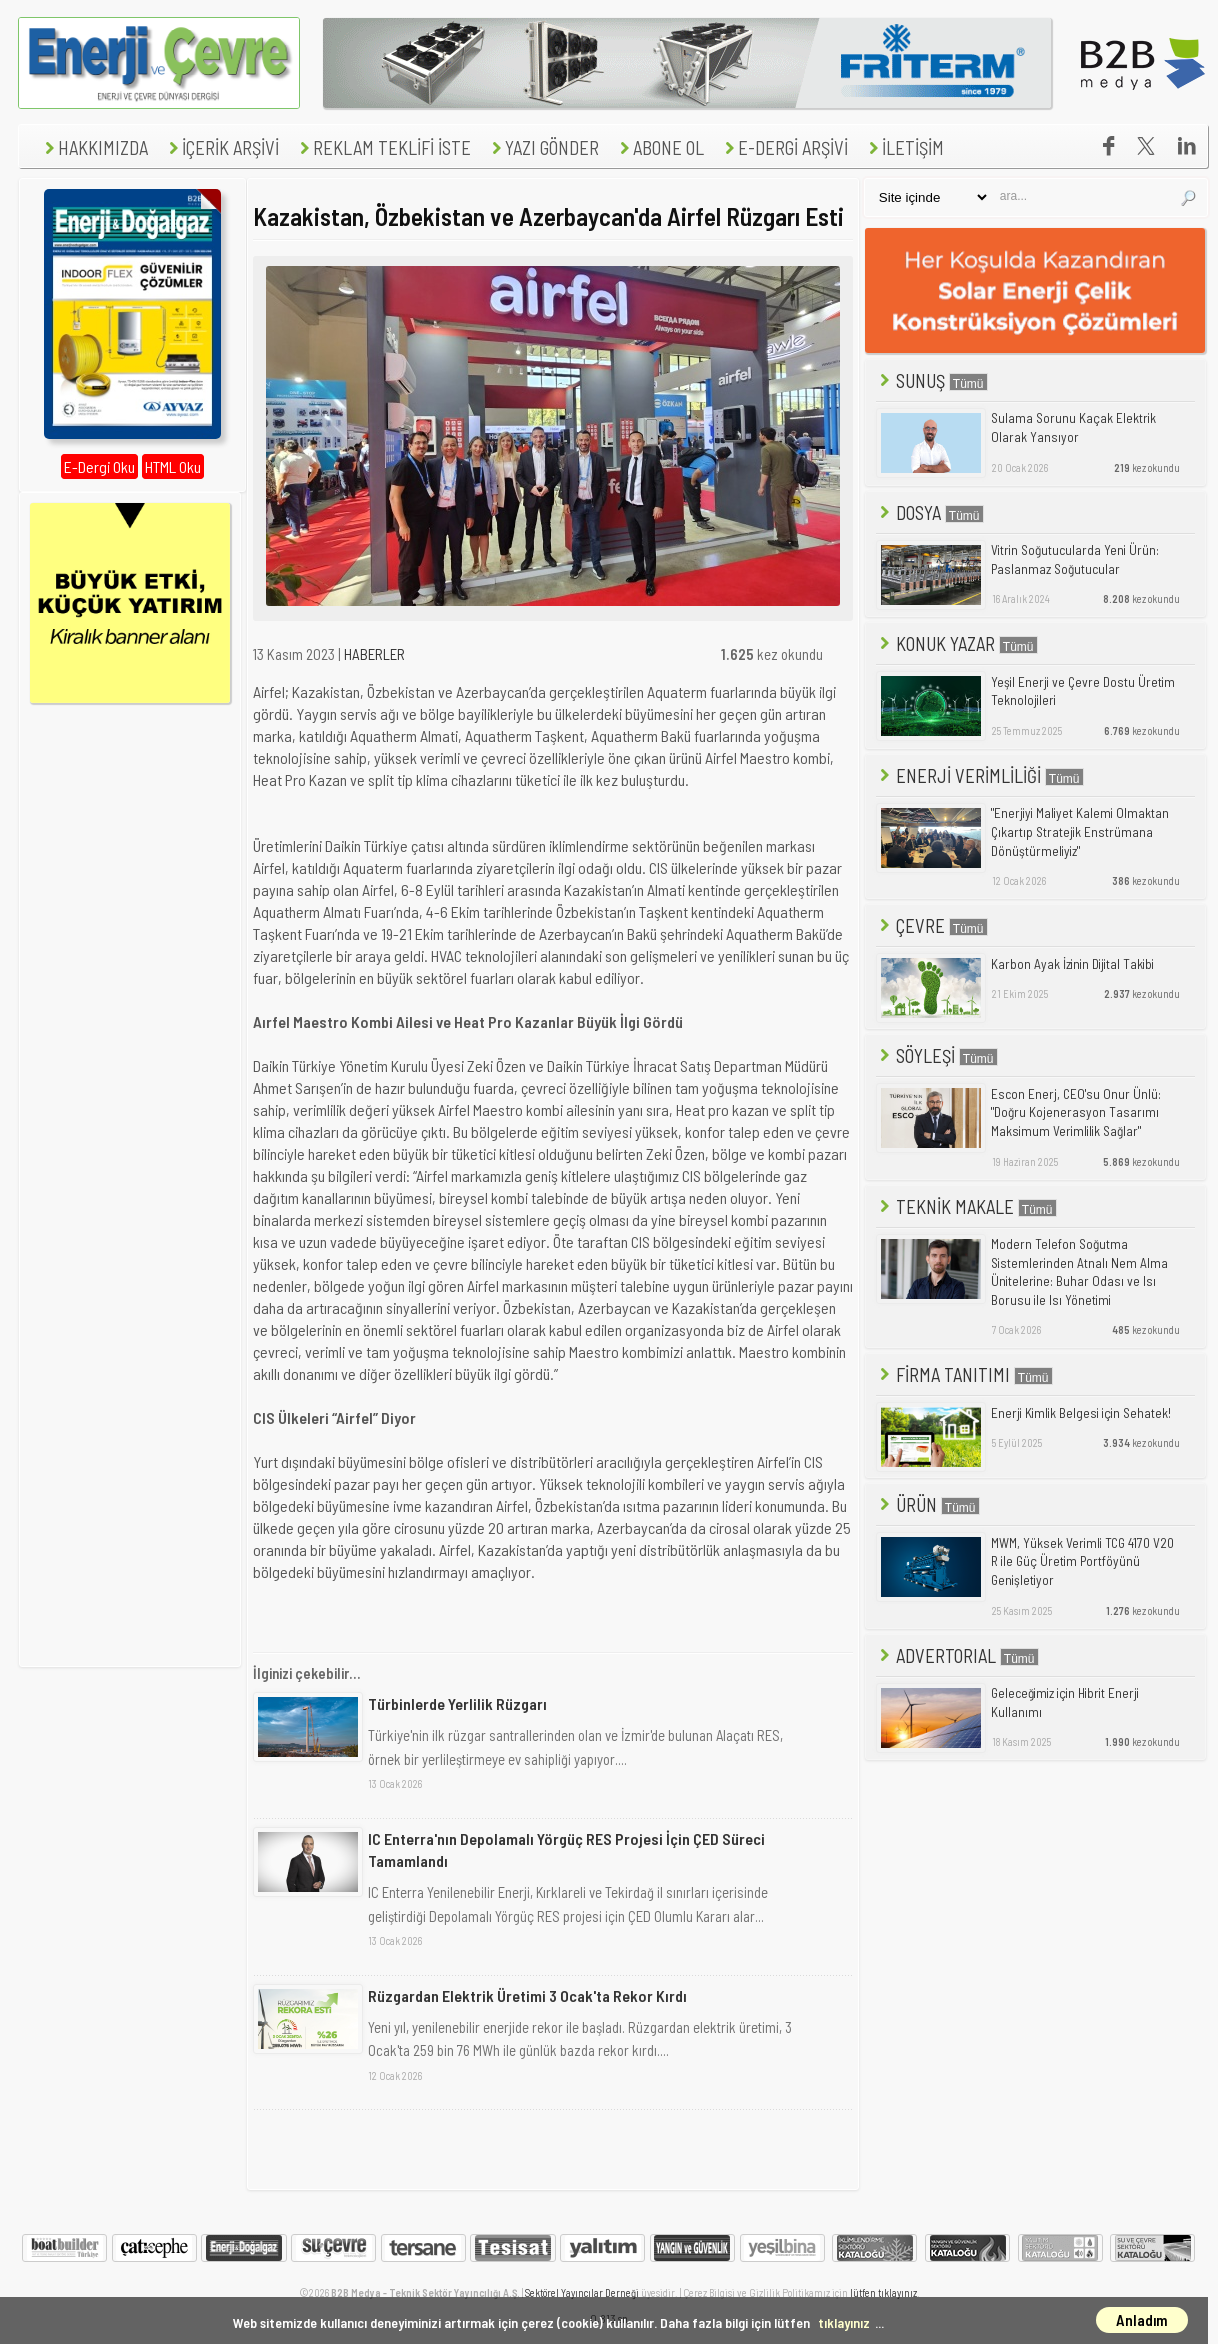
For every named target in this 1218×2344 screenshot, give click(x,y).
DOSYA (930, 512)
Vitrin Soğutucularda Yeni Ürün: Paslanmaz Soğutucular (1075, 559)
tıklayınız (844, 2322)
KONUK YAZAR (957, 643)
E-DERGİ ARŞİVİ (784, 147)
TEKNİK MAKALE (966, 1206)
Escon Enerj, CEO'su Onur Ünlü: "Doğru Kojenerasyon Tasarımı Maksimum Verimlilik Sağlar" (1076, 1112)
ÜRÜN (928, 1504)
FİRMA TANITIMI (964, 1374)
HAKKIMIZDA (94, 147)
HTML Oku (173, 466)
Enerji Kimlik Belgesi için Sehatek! (1081, 1413)
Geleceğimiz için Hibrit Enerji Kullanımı (1065, 1702)
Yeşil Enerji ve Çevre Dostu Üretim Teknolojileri (1083, 691)
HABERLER (374, 654)
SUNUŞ (932, 380)
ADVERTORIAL (957, 1655)
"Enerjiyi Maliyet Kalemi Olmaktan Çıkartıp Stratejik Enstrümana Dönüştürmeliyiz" (1080, 831)
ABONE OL (659, 147)
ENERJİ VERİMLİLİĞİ (980, 775)
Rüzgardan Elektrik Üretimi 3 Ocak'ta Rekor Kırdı (527, 1995)
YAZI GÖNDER (543, 147)
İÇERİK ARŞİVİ (221, 147)
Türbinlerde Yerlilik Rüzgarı (457, 1703)
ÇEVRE (932, 925)
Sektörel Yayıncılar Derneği (582, 2292)
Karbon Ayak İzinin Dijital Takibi (1072, 964)
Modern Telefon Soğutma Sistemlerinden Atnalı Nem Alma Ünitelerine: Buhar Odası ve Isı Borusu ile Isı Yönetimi (1079, 1272)
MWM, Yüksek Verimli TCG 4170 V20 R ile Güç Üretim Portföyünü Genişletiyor (1082, 1561)
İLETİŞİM (904, 147)
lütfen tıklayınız (883, 2292)
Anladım (1142, 2320)
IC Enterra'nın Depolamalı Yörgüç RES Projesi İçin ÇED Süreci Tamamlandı (566, 1849)
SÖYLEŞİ (937, 1055)
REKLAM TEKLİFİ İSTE (383, 147)
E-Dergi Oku (99, 466)
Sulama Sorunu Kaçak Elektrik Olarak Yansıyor (1073, 427)
